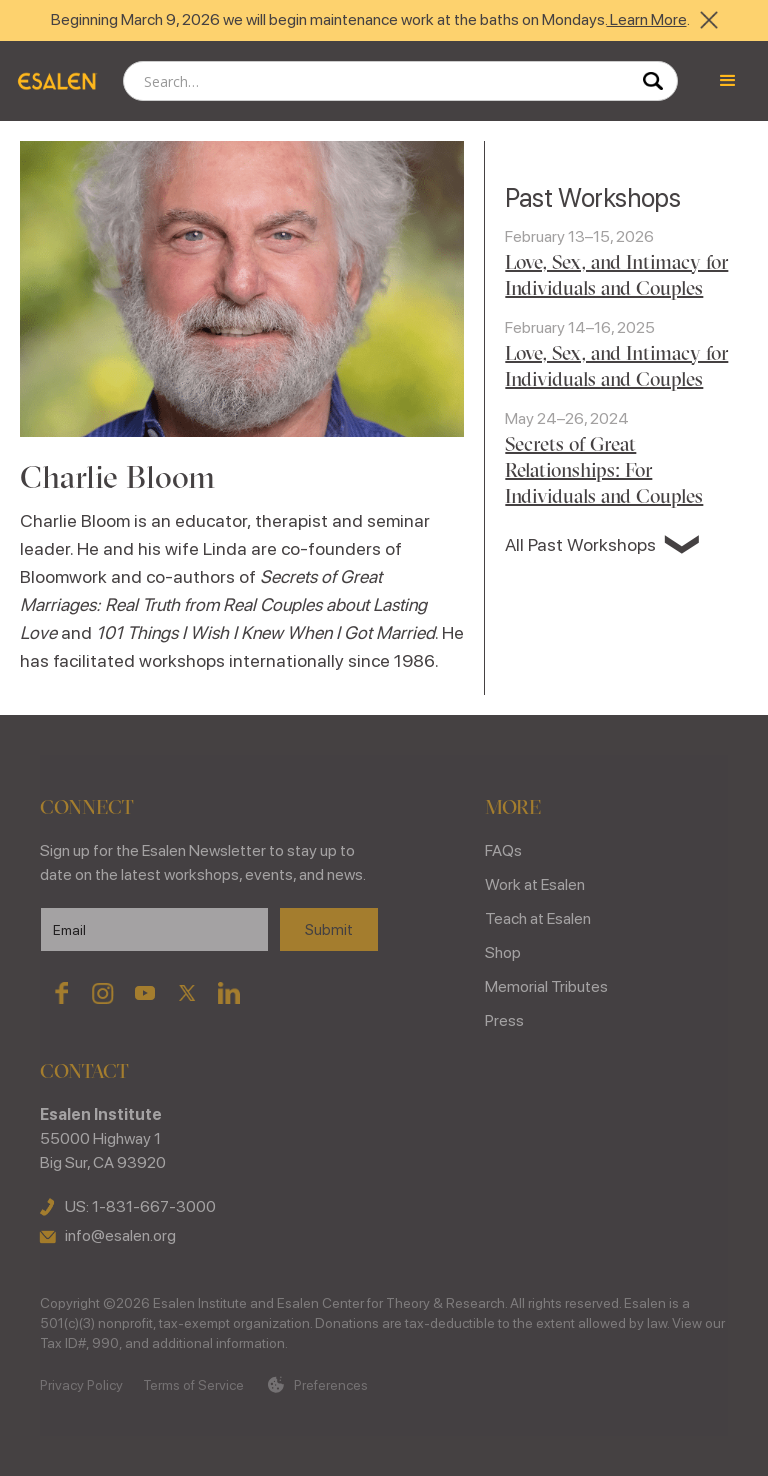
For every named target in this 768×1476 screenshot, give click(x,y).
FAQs (503, 850)
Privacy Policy (81, 1385)
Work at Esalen (535, 884)
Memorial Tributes (546, 986)
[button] (728, 81)
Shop (503, 952)
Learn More (647, 19)
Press (504, 1020)
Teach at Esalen (538, 918)
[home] (56, 80)
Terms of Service (193, 1385)
